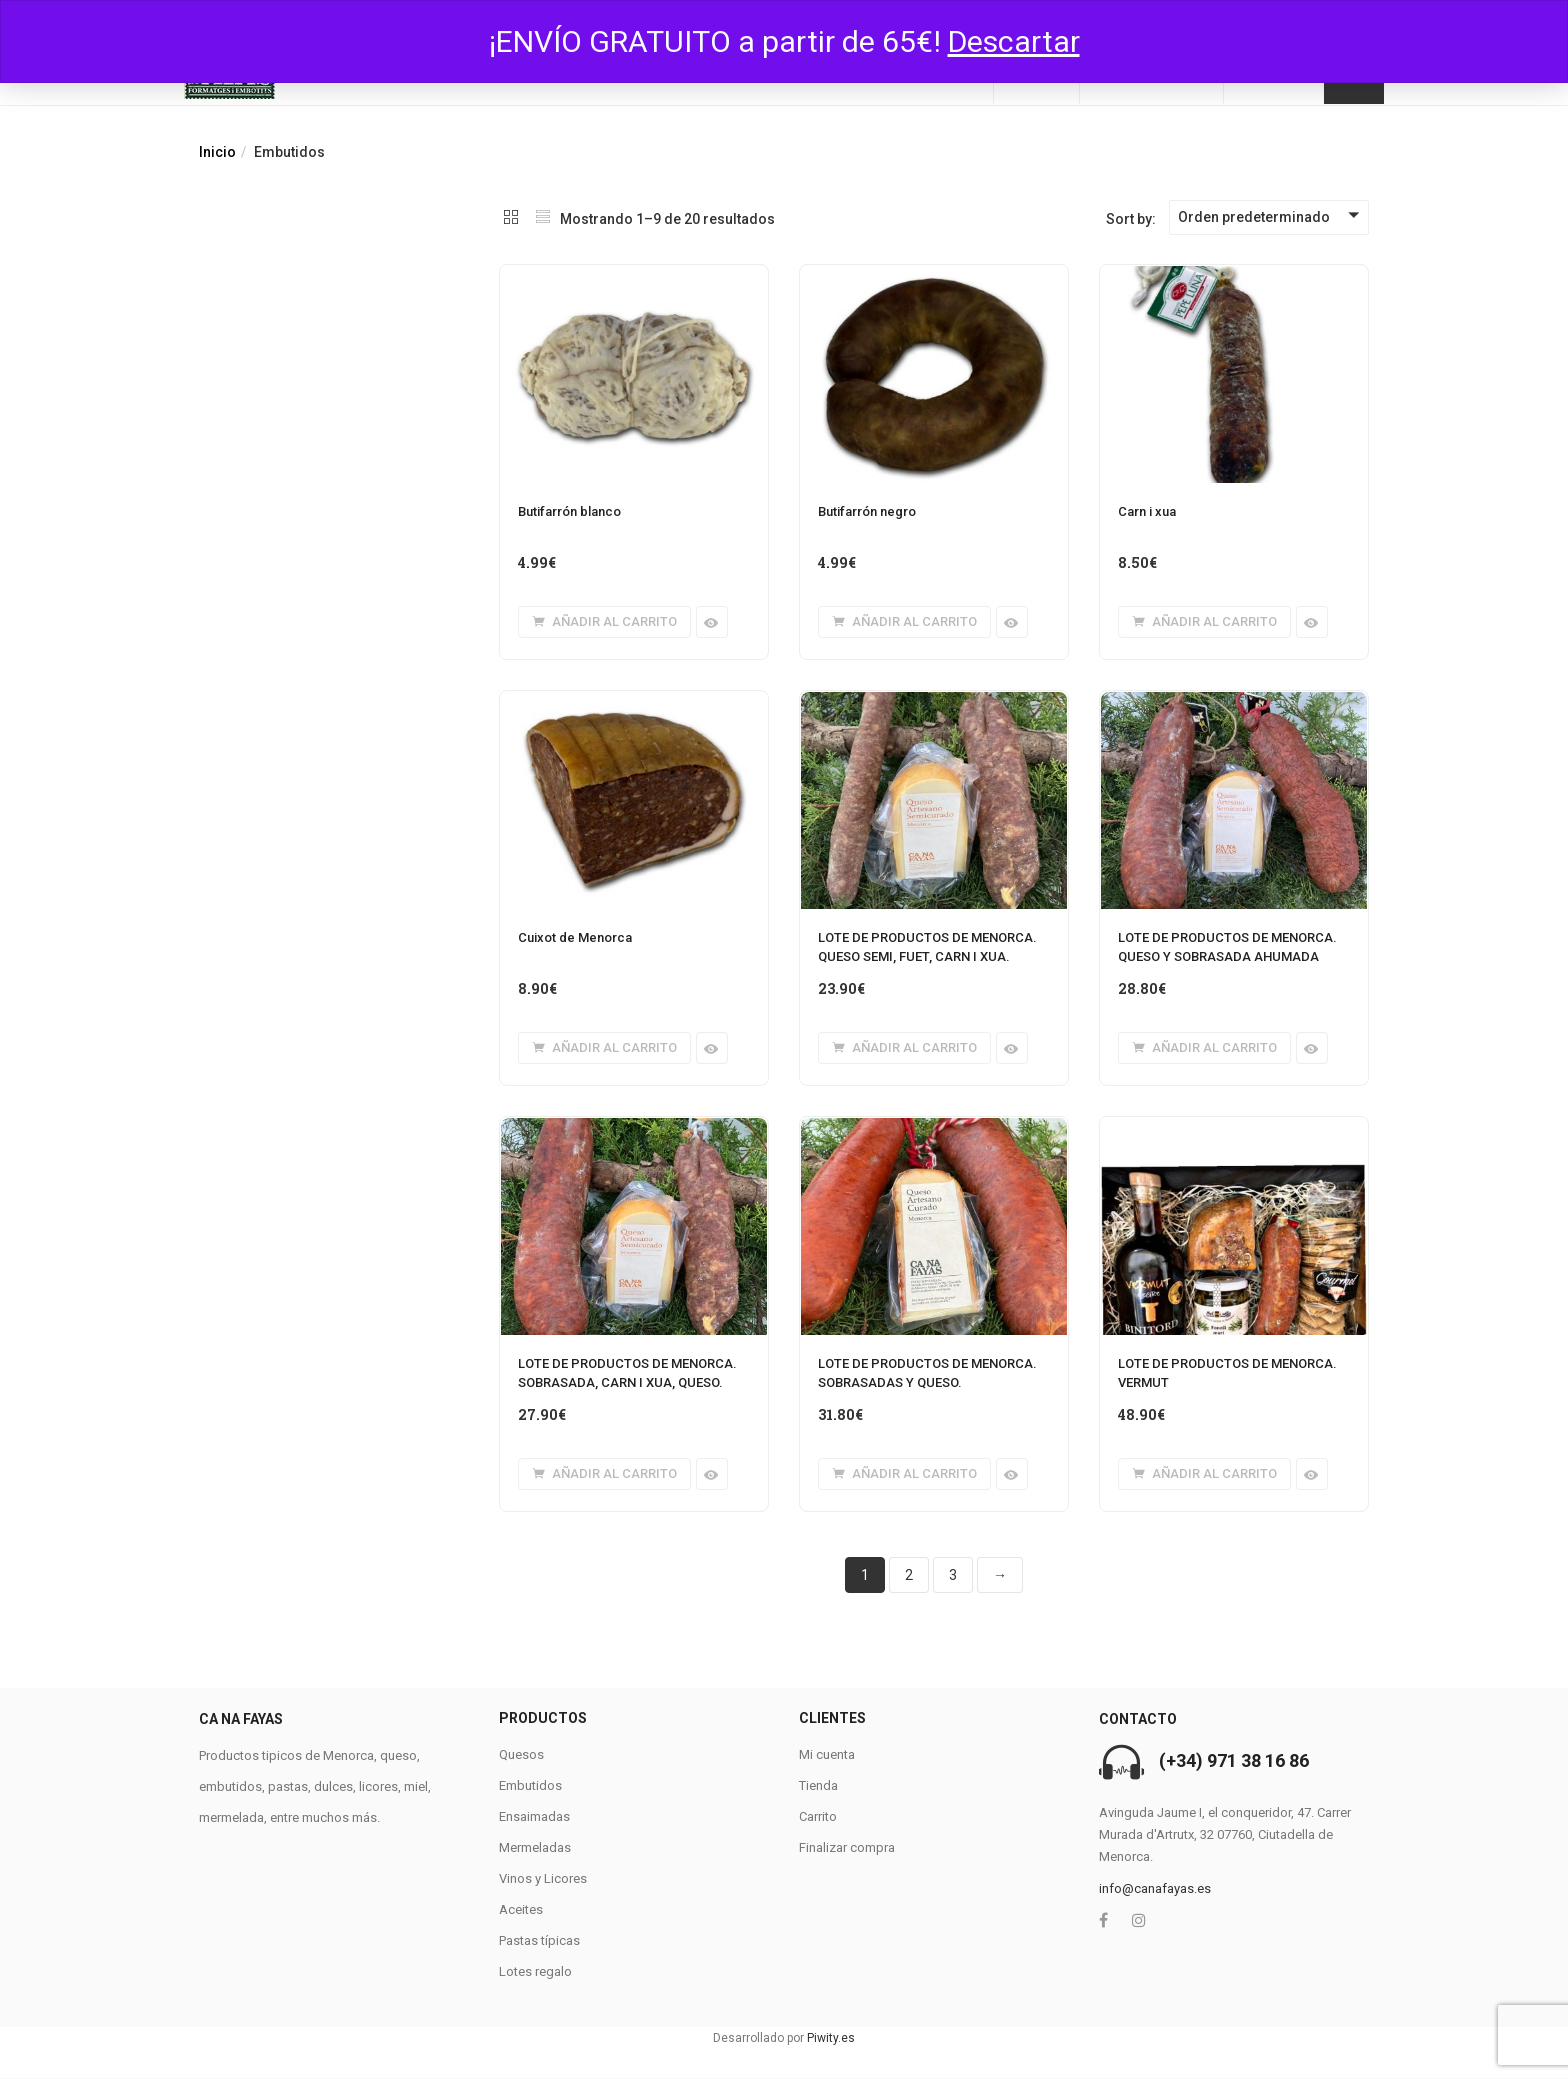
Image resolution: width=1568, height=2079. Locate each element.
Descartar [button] (1014, 41)
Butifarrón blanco (569, 511)
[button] (604, 622)
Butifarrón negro (867, 511)
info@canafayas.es (1155, 1888)
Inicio (217, 152)
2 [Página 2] (909, 1575)
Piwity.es (831, 2038)
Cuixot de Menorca (575, 937)
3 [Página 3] (953, 1575)
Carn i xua (1147, 511)
